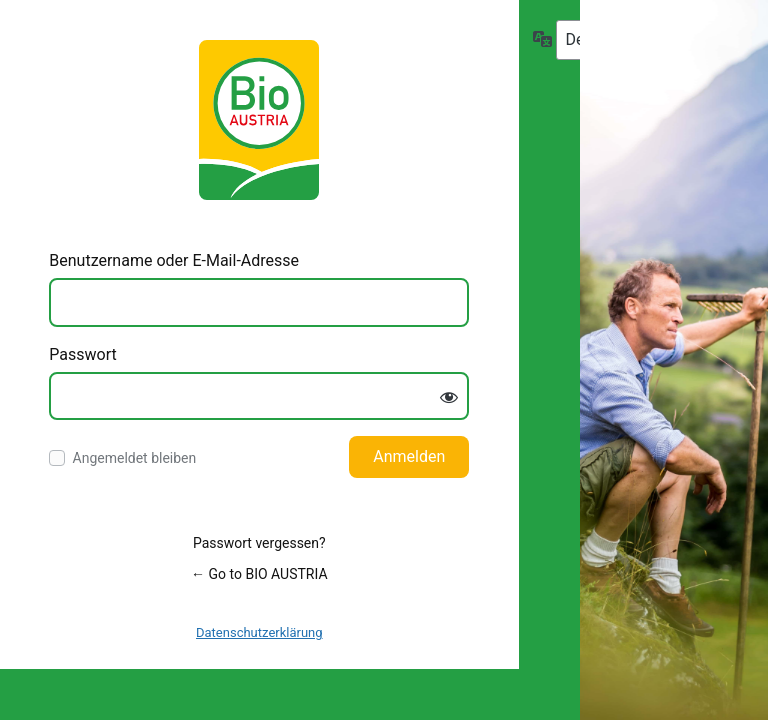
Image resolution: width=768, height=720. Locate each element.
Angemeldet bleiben (135, 458)
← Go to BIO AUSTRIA (259, 574)
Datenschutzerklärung (259, 632)
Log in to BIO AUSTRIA (259, 120)
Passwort (82, 354)
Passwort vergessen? (259, 543)
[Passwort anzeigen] (449, 398)
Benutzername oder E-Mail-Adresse (174, 260)
